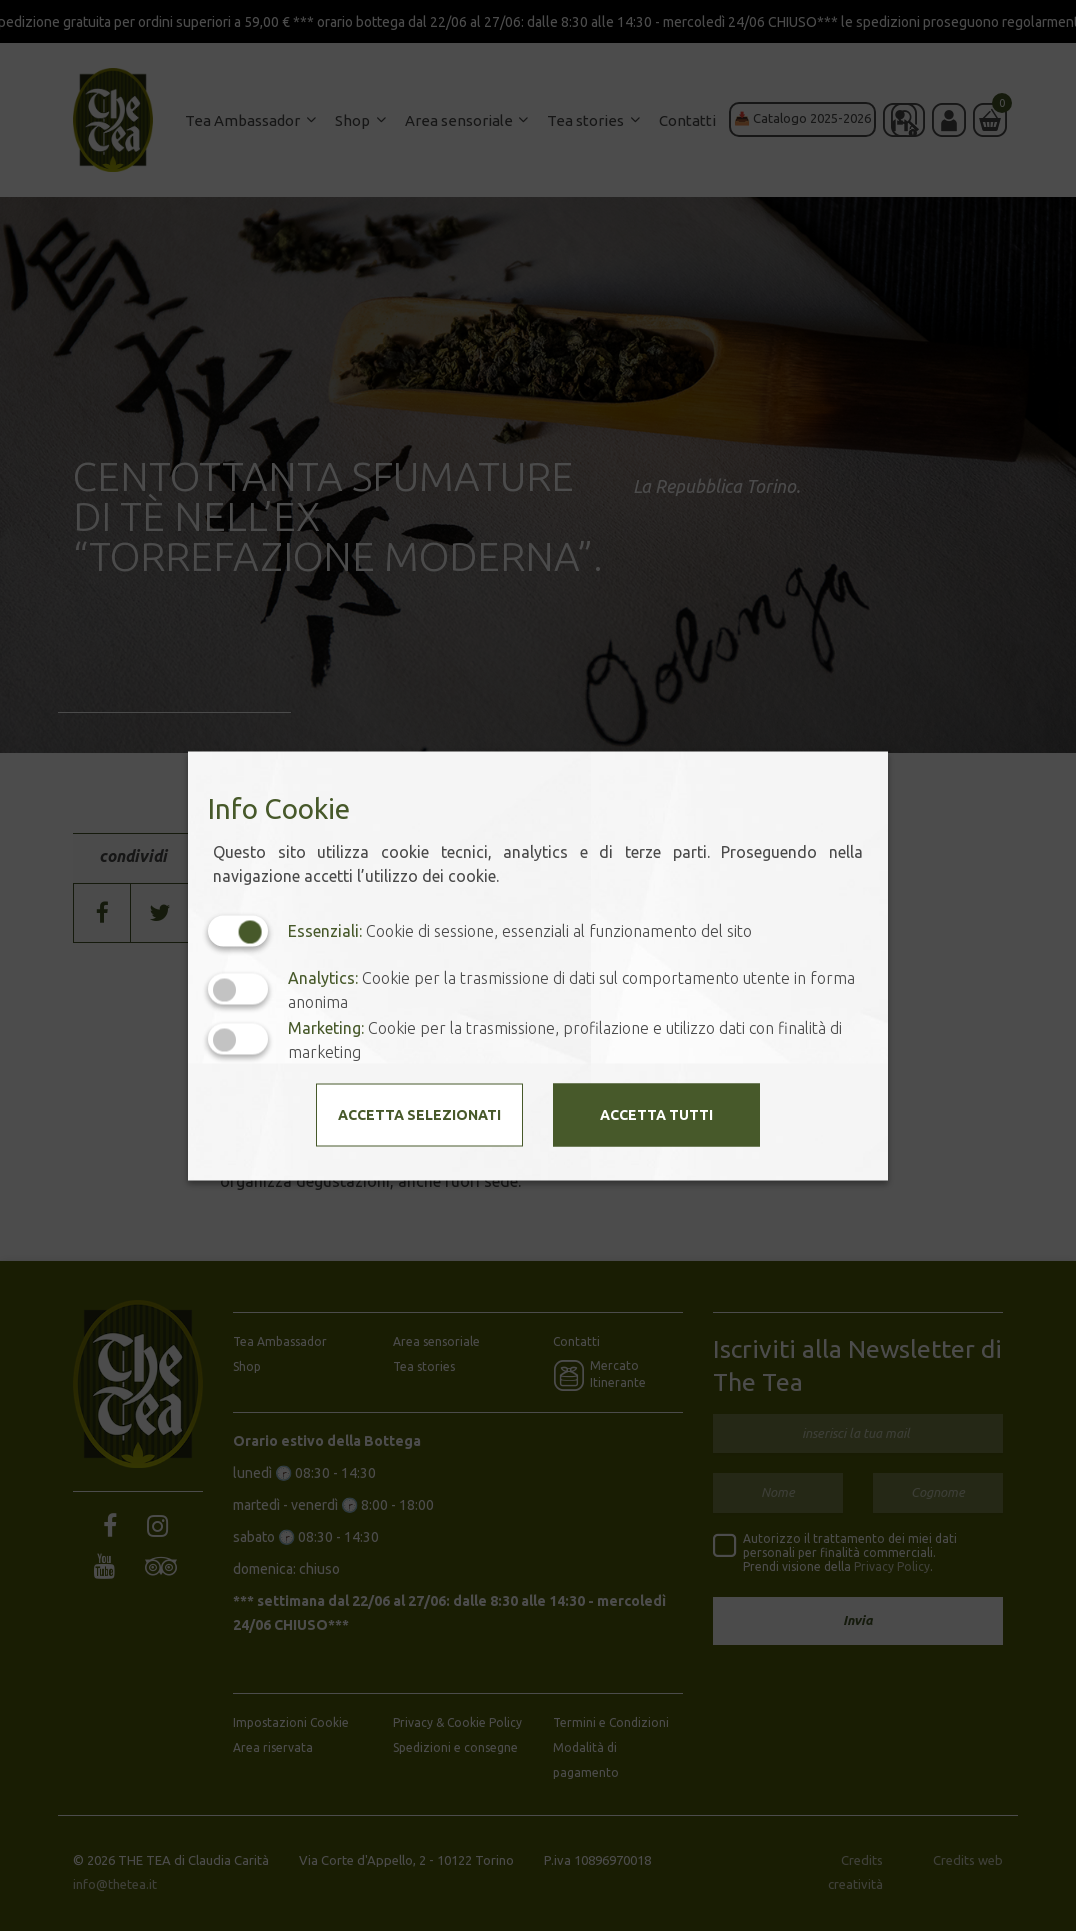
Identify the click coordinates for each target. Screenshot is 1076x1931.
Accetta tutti (656, 1114)
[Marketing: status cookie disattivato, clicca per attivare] (238, 1039)
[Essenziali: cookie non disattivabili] (238, 930)
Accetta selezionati (419, 1114)
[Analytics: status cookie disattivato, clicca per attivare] (238, 989)
